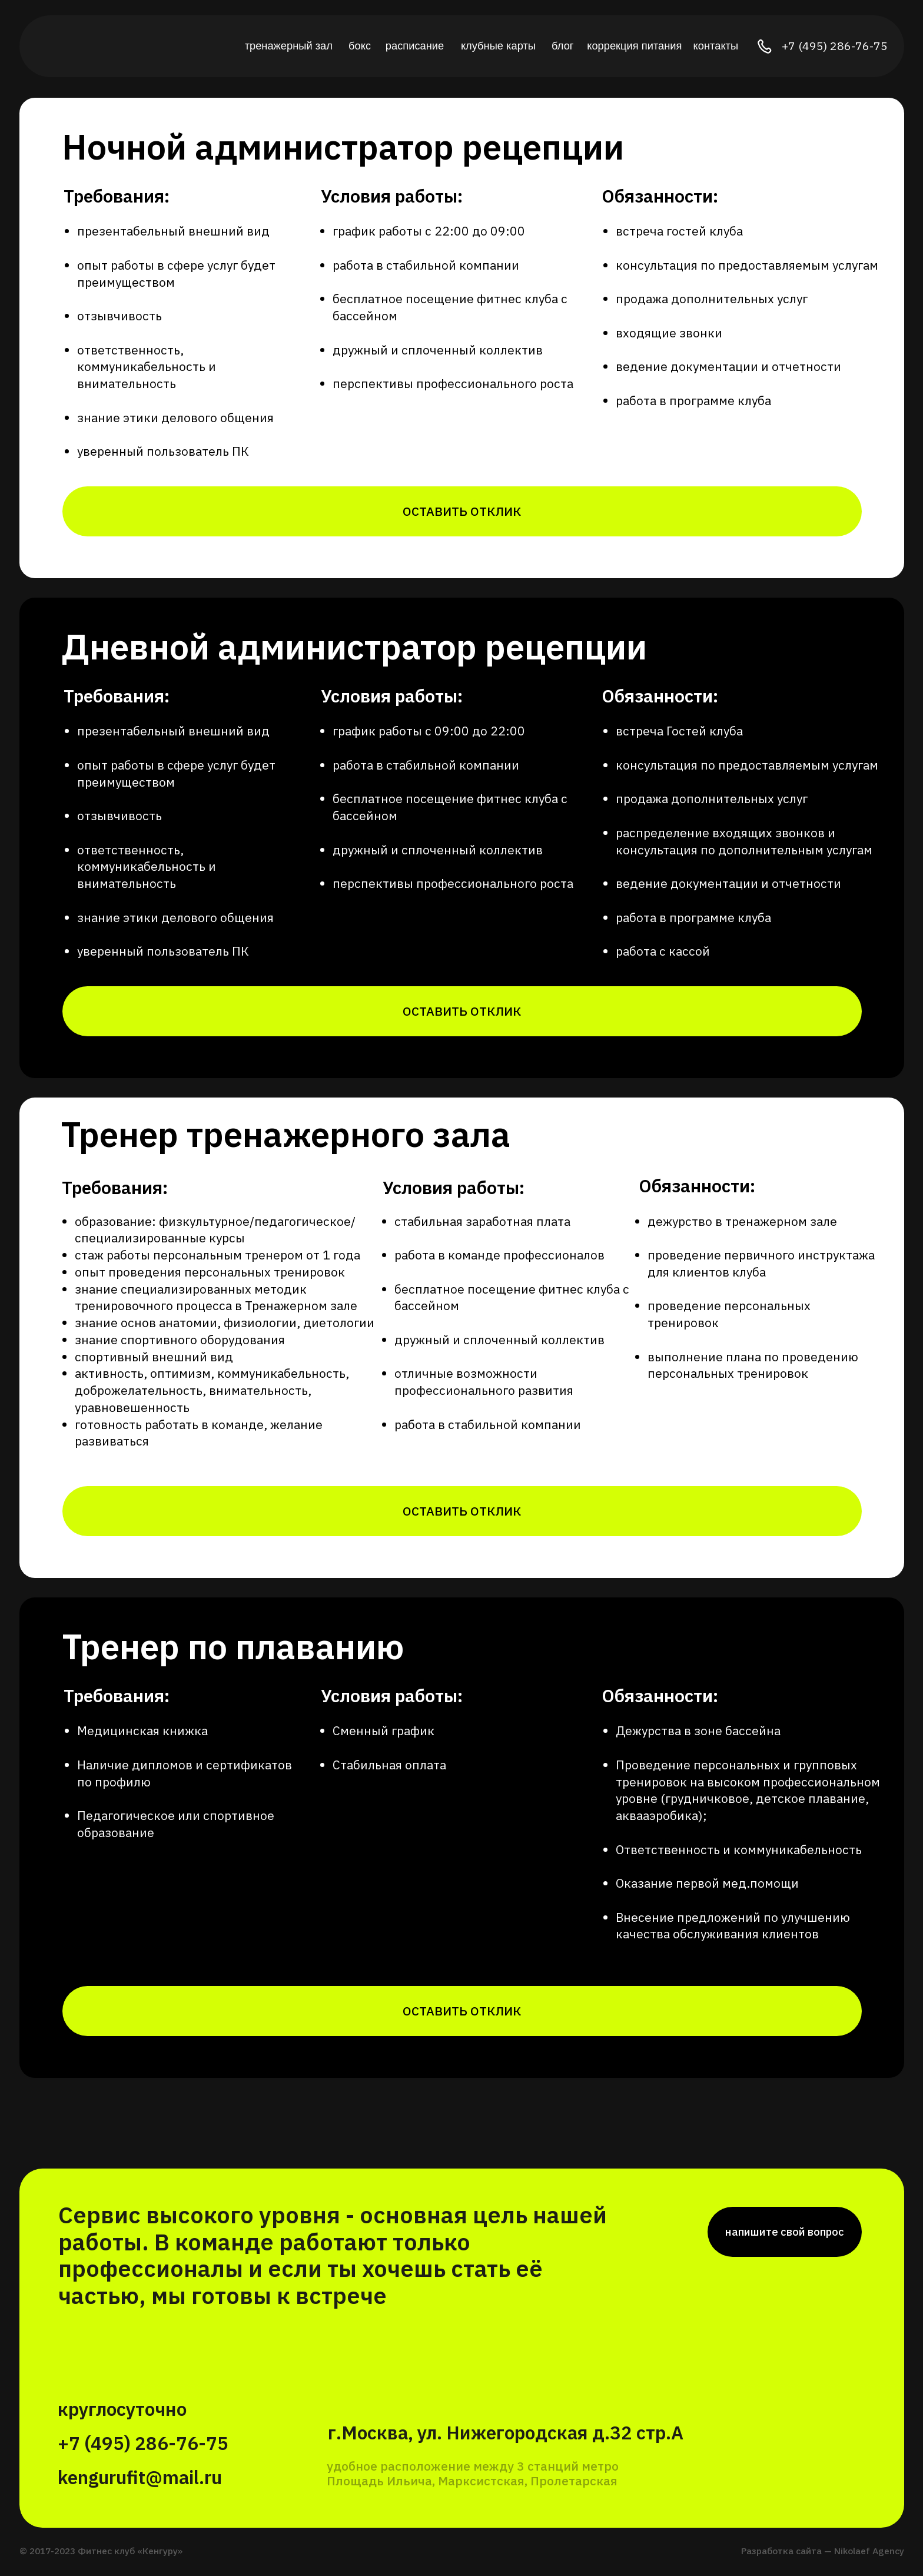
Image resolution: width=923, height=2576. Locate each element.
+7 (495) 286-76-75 (835, 45)
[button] (462, 511)
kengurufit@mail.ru (140, 2477)
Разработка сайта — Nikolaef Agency (822, 2551)
